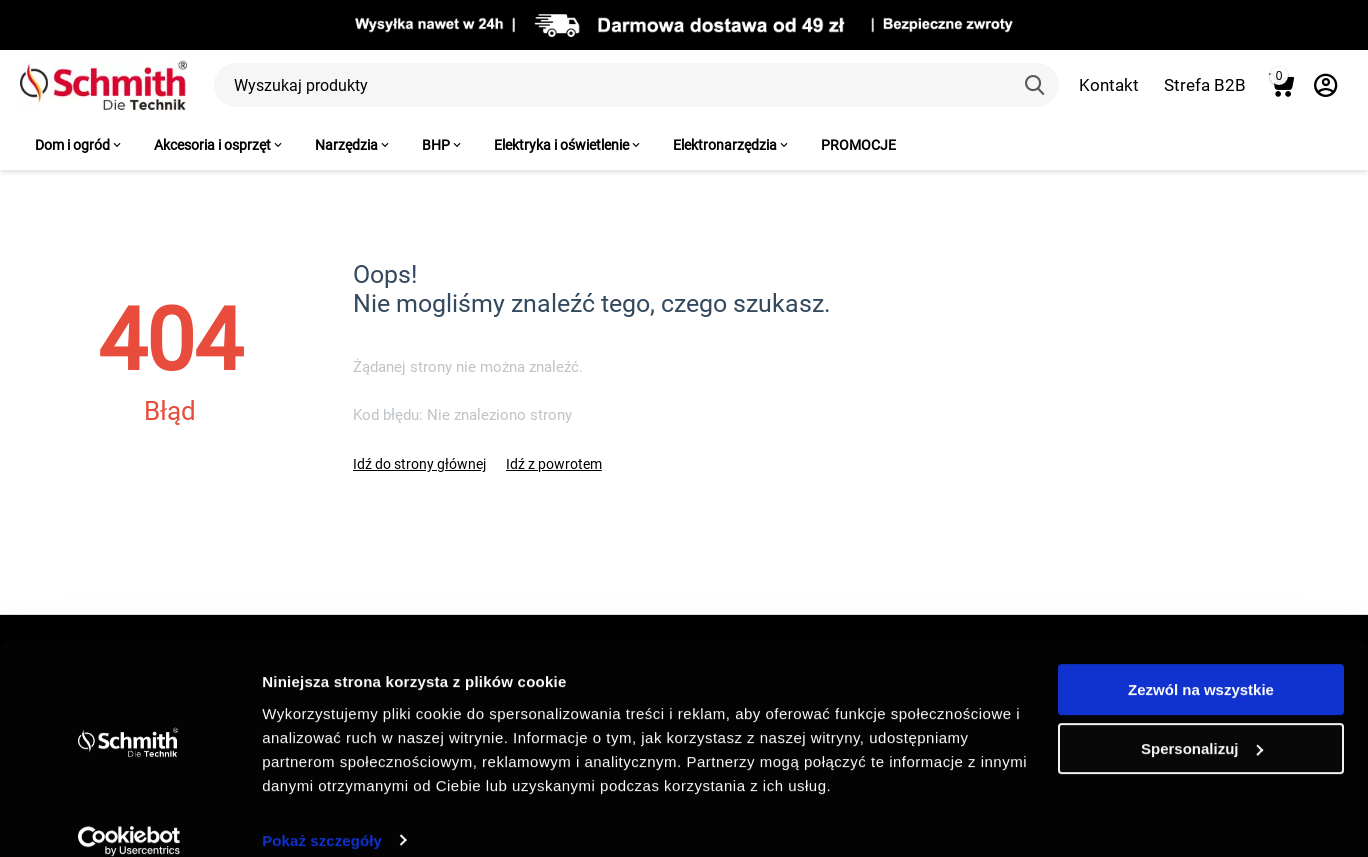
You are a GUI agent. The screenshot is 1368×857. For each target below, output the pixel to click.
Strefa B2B (1205, 85)
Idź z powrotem (554, 464)
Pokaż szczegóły (322, 817)
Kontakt (1109, 85)
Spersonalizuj (1202, 725)
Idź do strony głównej (419, 464)
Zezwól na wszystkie (1201, 667)
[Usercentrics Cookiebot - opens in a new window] (129, 818)
